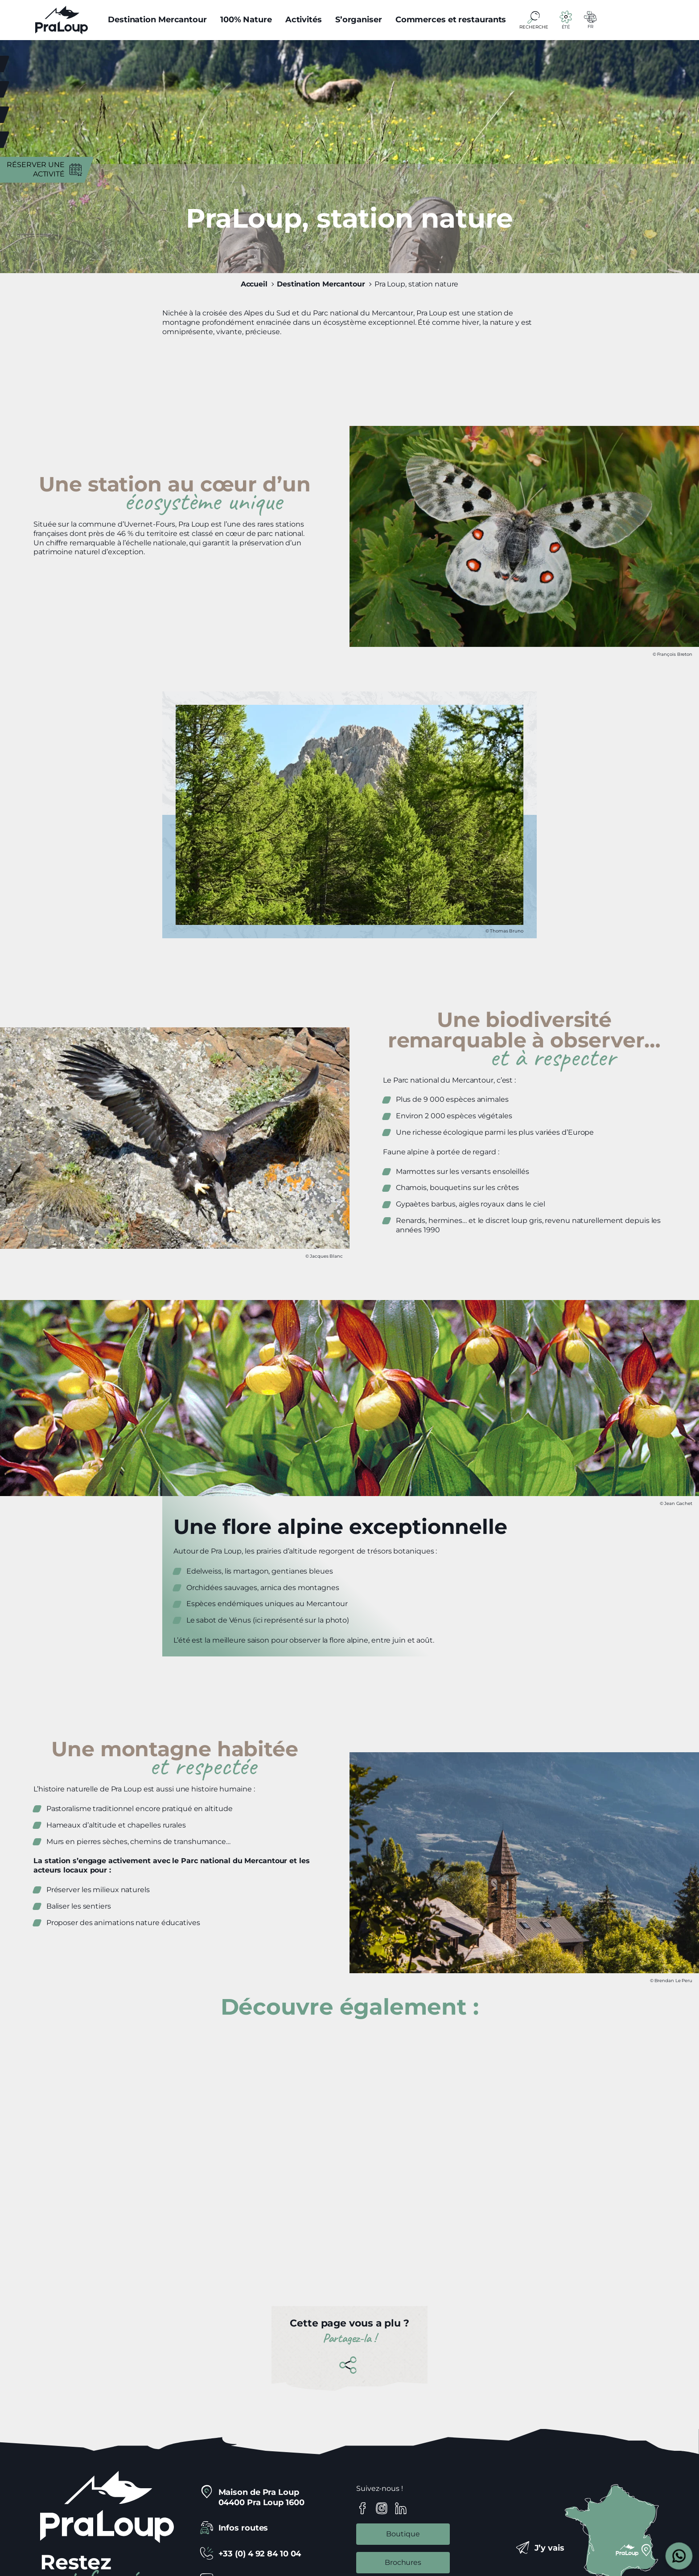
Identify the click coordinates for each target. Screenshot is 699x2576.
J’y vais (549, 2548)
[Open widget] (679, 2556)
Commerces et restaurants (450, 20)
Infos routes (243, 2528)
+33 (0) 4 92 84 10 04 (259, 2554)
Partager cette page (349, 2365)
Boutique (402, 2534)
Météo (52, 63)
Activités (303, 20)
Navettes (46, 139)
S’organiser (358, 20)
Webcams (45, 89)
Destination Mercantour (157, 20)
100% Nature (246, 20)
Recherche (533, 27)
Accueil (254, 284)
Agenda (49, 114)
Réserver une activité (36, 169)
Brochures (403, 2562)
